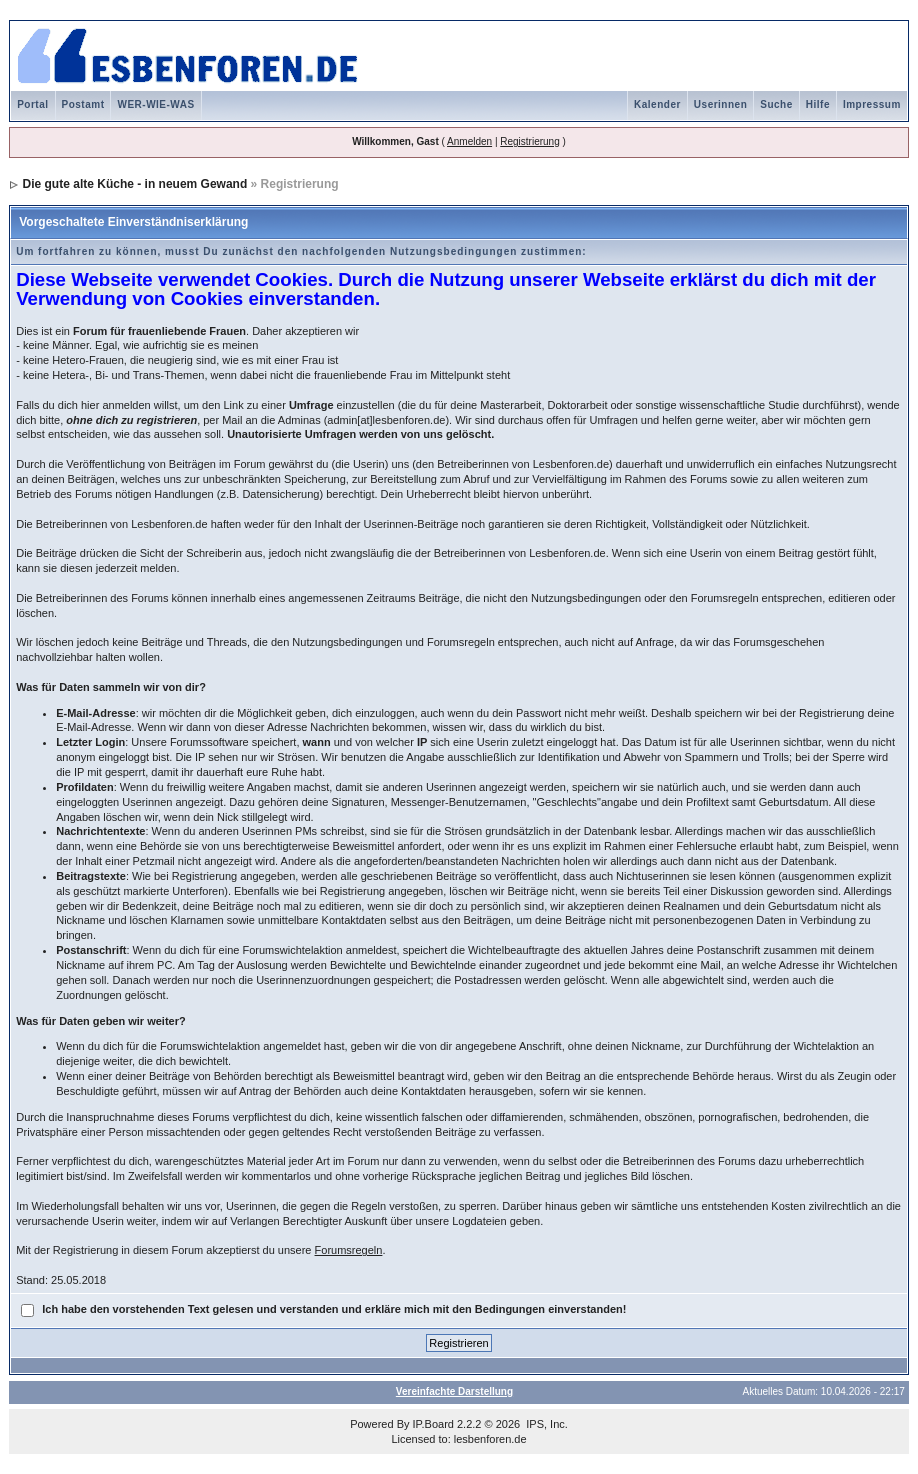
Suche (776, 104)
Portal (32, 104)
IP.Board (433, 1424)
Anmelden (469, 141)
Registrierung (529, 141)
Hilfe (818, 104)
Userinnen (720, 104)
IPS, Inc (545, 1424)
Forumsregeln (349, 1250)
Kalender (657, 104)
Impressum (872, 104)
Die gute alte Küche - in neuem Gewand (135, 184)
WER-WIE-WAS (155, 104)
